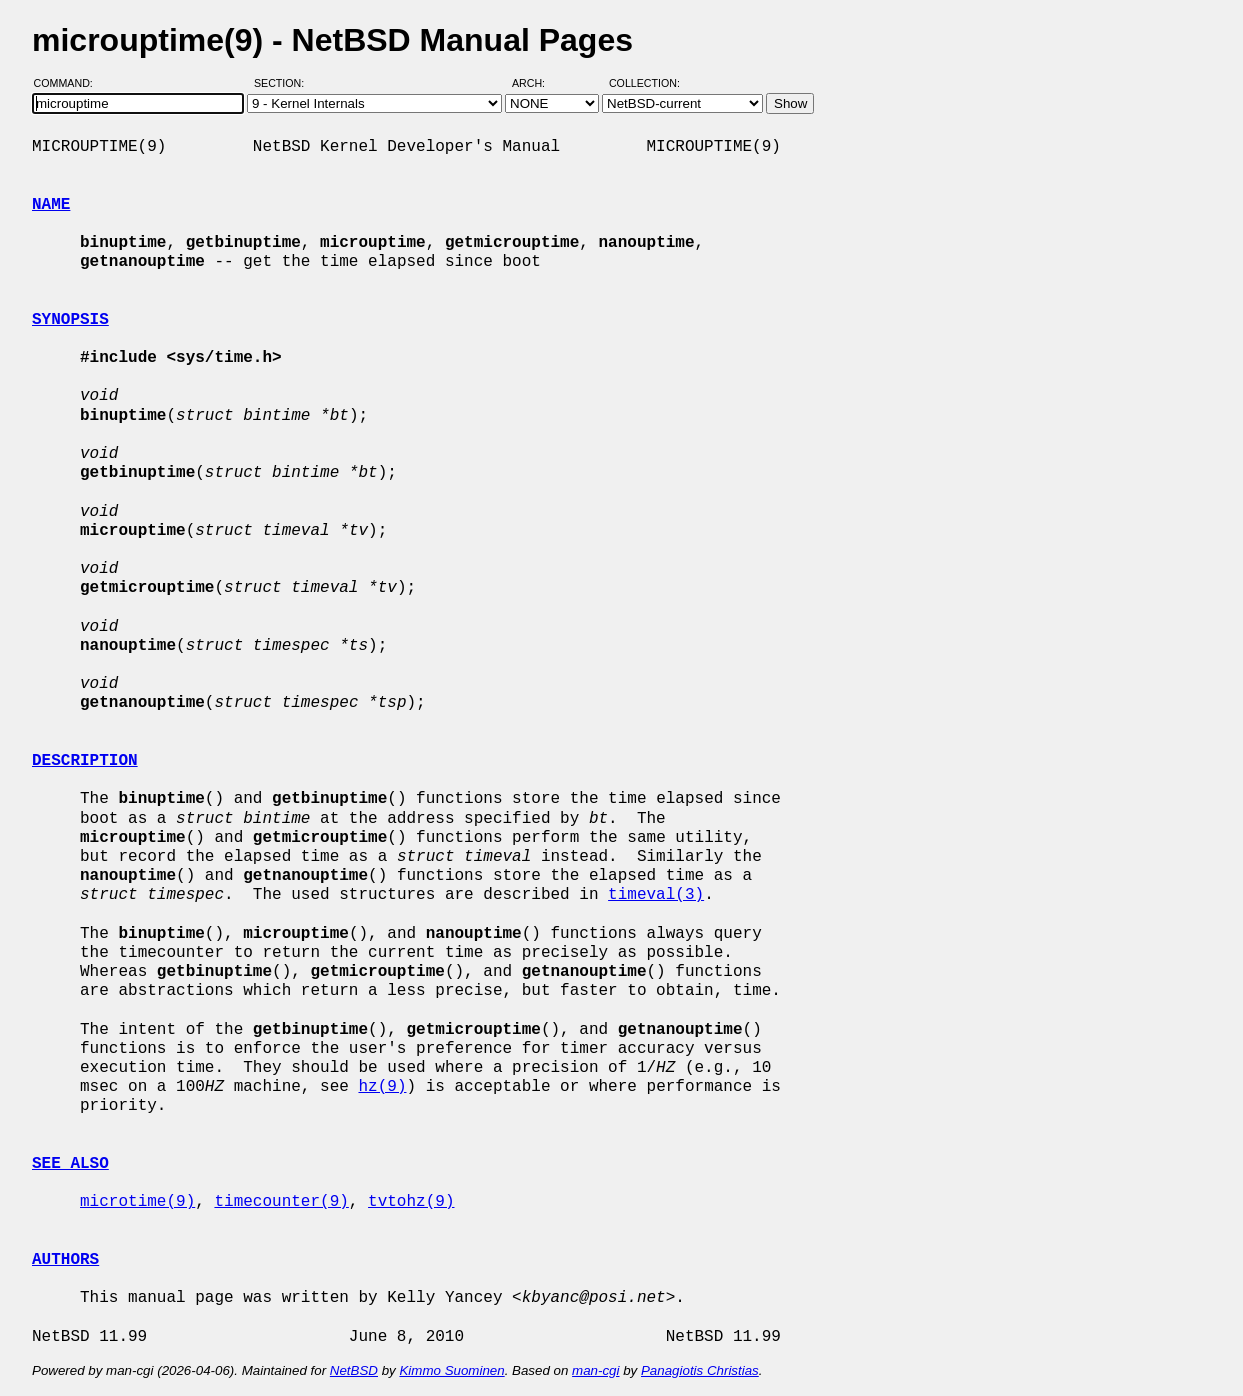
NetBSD (354, 1370)
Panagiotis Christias (700, 1370)
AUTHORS (65, 1260)
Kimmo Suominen (451, 1370)
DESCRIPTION (85, 761)
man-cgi (595, 1370)
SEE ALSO (70, 1164)
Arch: (537, 83)
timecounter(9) (281, 1202)
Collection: (644, 83)
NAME (51, 205)
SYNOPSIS (70, 320)
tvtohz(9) (411, 1202)
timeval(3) (656, 895)
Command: (69, 83)
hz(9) (382, 1087)
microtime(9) (137, 1202)
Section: (283, 83)
